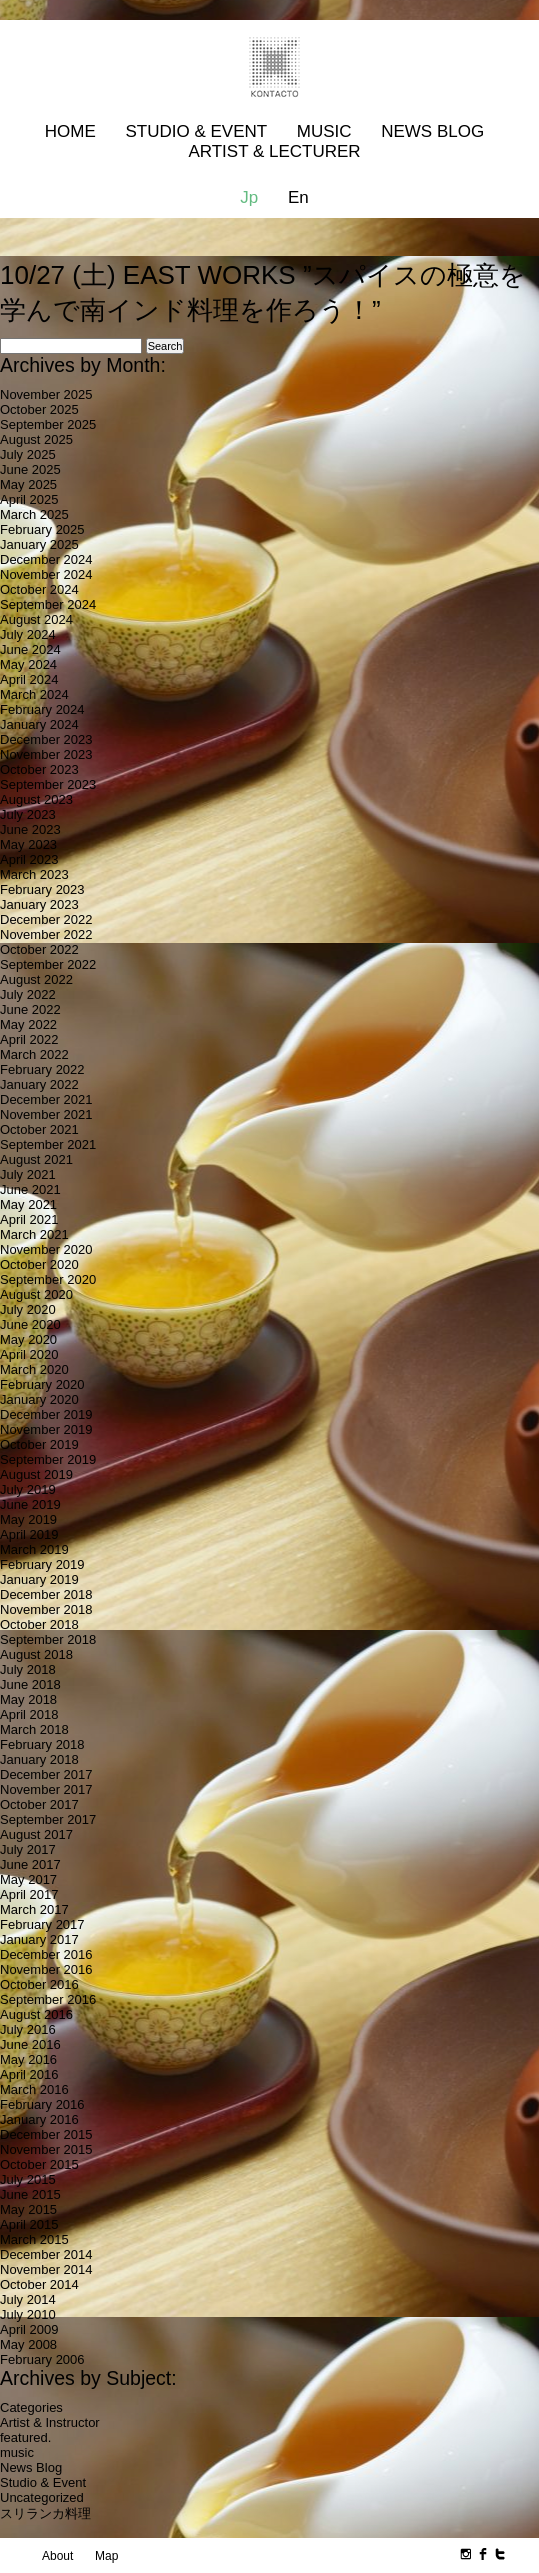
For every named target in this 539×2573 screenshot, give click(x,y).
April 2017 (29, 1894)
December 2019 (46, 1414)
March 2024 (34, 694)
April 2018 (29, 1714)
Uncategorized (42, 2497)
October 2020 (39, 1264)
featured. (25, 2437)
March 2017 (34, 1909)
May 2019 (28, 1519)
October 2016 (39, 1984)
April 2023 (29, 859)
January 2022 (39, 1084)
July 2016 (28, 2029)
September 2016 (48, 1999)
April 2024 (29, 679)
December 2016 (46, 1954)
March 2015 (34, 2239)
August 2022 (36, 979)
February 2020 (42, 1384)
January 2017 (39, 1939)
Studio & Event (196, 131)
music (17, 2452)
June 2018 (30, 1684)
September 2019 (48, 1459)
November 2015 (46, 2149)
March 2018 (34, 1729)
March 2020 (34, 1369)
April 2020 (29, 1354)
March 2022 (34, 1054)
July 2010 (28, 2314)
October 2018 (39, 1624)
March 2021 (34, 1234)
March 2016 (34, 2089)
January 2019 (39, 1579)
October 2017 (39, 1804)
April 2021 (29, 1219)
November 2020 (46, 1249)
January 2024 (39, 724)
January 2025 (39, 544)
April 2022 (29, 1039)
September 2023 (48, 784)
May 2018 (28, 1699)
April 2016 (29, 2074)
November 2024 (46, 574)
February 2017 (42, 1924)
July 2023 (28, 814)
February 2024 (42, 709)
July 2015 (28, 2179)
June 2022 (30, 1009)
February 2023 (42, 889)
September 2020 (48, 1279)
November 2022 (46, 934)
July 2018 (28, 1669)
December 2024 (46, 559)
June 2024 (30, 649)
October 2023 (39, 769)
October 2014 (39, 2284)
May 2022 (28, 1024)
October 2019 (39, 1444)
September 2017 (48, 1819)
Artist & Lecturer (274, 151)
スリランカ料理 (45, 2513)
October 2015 (39, 2164)
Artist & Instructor (50, 2422)
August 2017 (36, 1834)
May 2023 (28, 844)
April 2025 (29, 499)
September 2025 (48, 424)
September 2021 (48, 1144)
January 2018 (39, 1759)
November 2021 (46, 1114)
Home (70, 131)
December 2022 (46, 919)
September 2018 (48, 1639)
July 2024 (28, 634)
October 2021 (39, 1129)
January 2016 (39, 2119)
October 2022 (39, 949)
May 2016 (28, 2059)
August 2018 (36, 1654)
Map (106, 2556)
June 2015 (30, 2194)
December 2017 (46, 1774)
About (57, 2556)
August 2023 (36, 799)
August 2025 (36, 439)
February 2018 (42, 1744)
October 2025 (39, 409)
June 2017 (30, 1864)
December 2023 (46, 739)
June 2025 (30, 469)
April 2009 (29, 2329)
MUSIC (324, 131)
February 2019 (42, 1564)
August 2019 (36, 1474)
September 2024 (48, 604)
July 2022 (28, 994)
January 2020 (39, 1399)
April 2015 (29, 2224)
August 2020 (36, 1294)
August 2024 (36, 619)
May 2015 (28, 2209)
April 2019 (29, 1534)
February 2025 (42, 529)
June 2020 (30, 1324)
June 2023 (30, 829)
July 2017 (28, 1849)
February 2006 (42, 2359)
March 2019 (34, 1549)
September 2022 (48, 964)
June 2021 (30, 1189)
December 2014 (46, 2254)
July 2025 (28, 454)
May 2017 (28, 1879)
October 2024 (39, 589)
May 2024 (28, 664)
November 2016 (46, 1969)
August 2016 (36, 2014)
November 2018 (46, 1609)
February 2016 (42, 2104)
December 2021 (46, 1099)
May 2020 (28, 1339)
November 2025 (46, 394)
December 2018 (46, 1594)
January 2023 (39, 904)
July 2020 (28, 1309)
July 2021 (28, 1174)
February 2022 (42, 1069)
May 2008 (28, 2344)
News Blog (432, 131)
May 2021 (28, 1204)
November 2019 (46, 1429)
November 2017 (46, 1789)
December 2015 (46, 2134)
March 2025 (34, 514)
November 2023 (46, 754)
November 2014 (46, 2269)
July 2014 (28, 2299)
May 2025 (28, 484)
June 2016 (30, 2044)
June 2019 (30, 1504)
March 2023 (34, 874)
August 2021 (36, 1159)
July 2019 (28, 1489)
